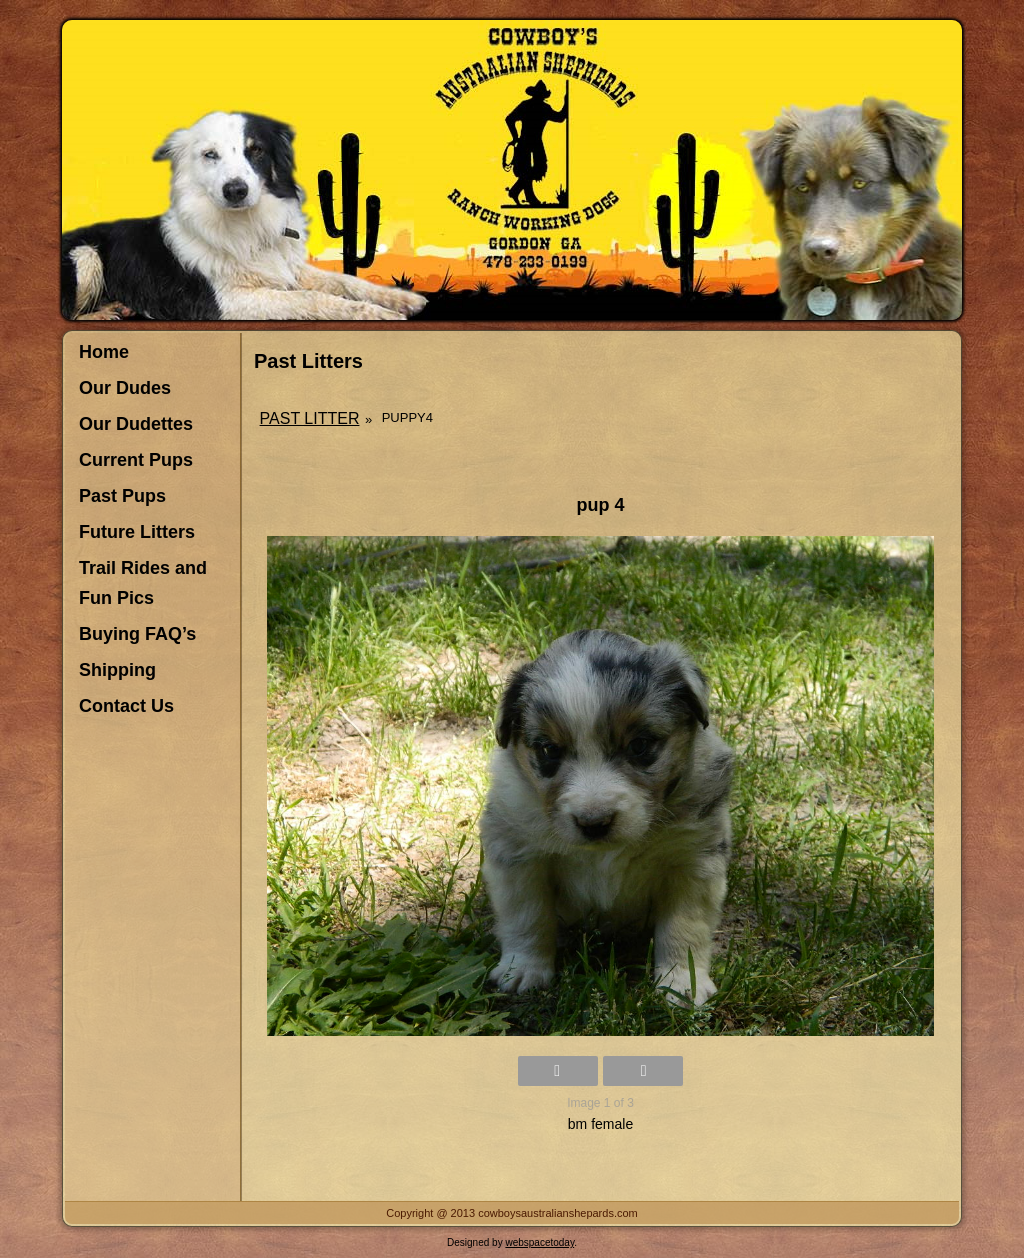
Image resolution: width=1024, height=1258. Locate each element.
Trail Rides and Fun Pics (143, 583)
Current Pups (136, 460)
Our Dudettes (136, 424)
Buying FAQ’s (137, 634)
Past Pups (122, 496)
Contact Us (126, 706)
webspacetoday (539, 1242)
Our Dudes (125, 388)
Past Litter (310, 418)
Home (104, 352)
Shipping (117, 670)
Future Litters (137, 532)
